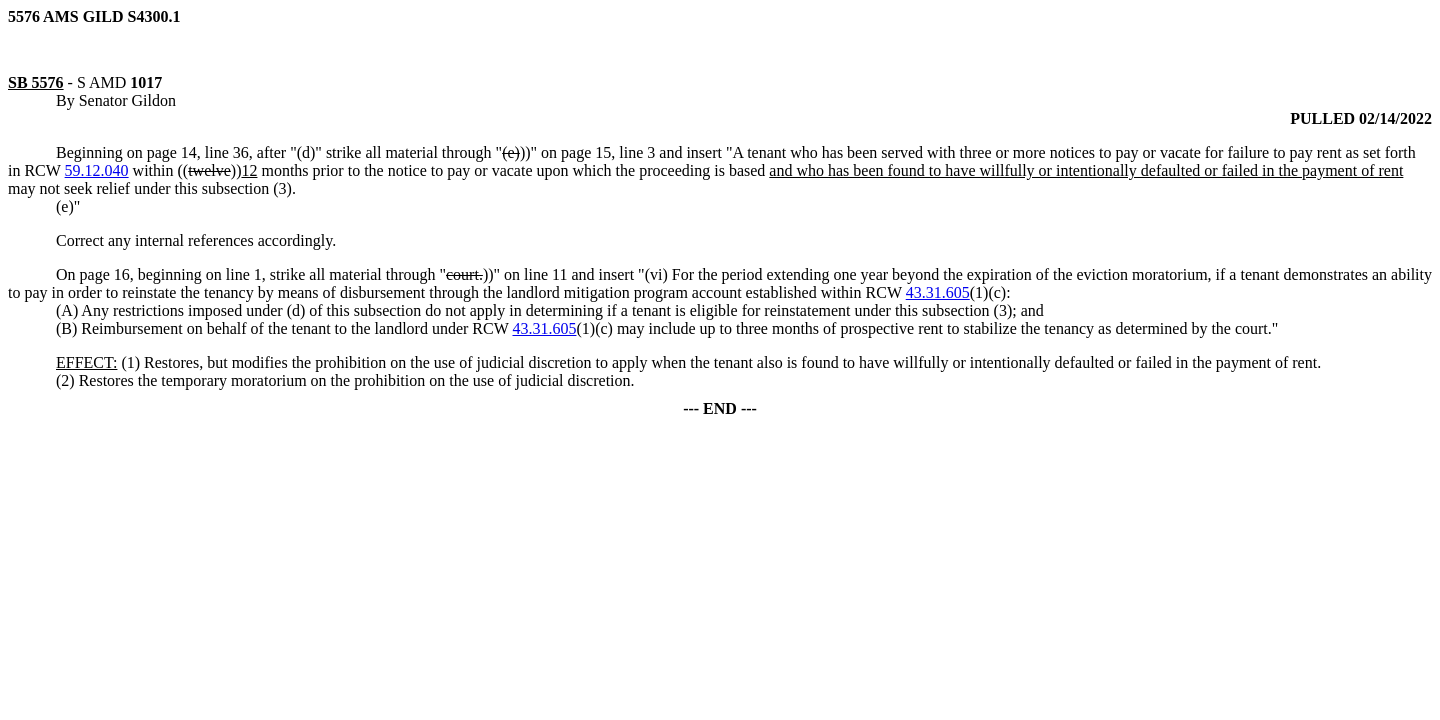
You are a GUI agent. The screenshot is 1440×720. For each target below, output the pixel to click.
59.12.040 (97, 170)
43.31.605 (938, 292)
